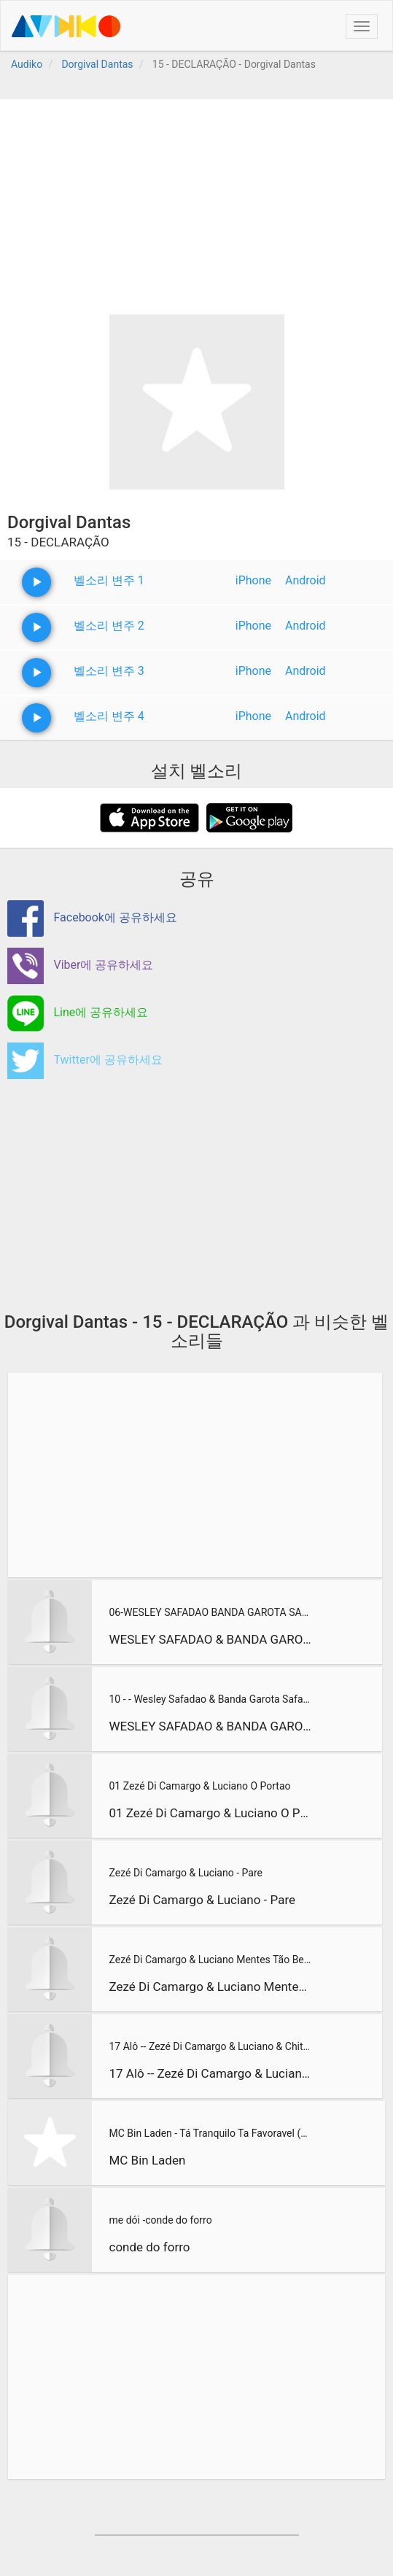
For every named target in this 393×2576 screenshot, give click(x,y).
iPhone (253, 580)
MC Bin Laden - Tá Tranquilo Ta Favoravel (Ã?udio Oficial (211, 2133)
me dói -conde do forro (160, 2220)
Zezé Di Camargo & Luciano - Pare (185, 1873)
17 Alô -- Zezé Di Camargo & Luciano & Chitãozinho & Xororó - (210, 2046)
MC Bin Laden (147, 2160)
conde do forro (149, 2247)
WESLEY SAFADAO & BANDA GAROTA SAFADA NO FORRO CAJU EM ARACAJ (210, 1639)
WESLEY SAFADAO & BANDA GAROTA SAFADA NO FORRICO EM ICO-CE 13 (210, 1726)
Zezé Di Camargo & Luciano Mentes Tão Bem (210, 1959)
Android (305, 580)
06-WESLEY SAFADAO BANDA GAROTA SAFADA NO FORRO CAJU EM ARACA (210, 1612)
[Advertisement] (196, 201)
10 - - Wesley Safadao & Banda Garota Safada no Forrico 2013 (210, 1699)
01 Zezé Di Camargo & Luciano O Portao (199, 1786)
